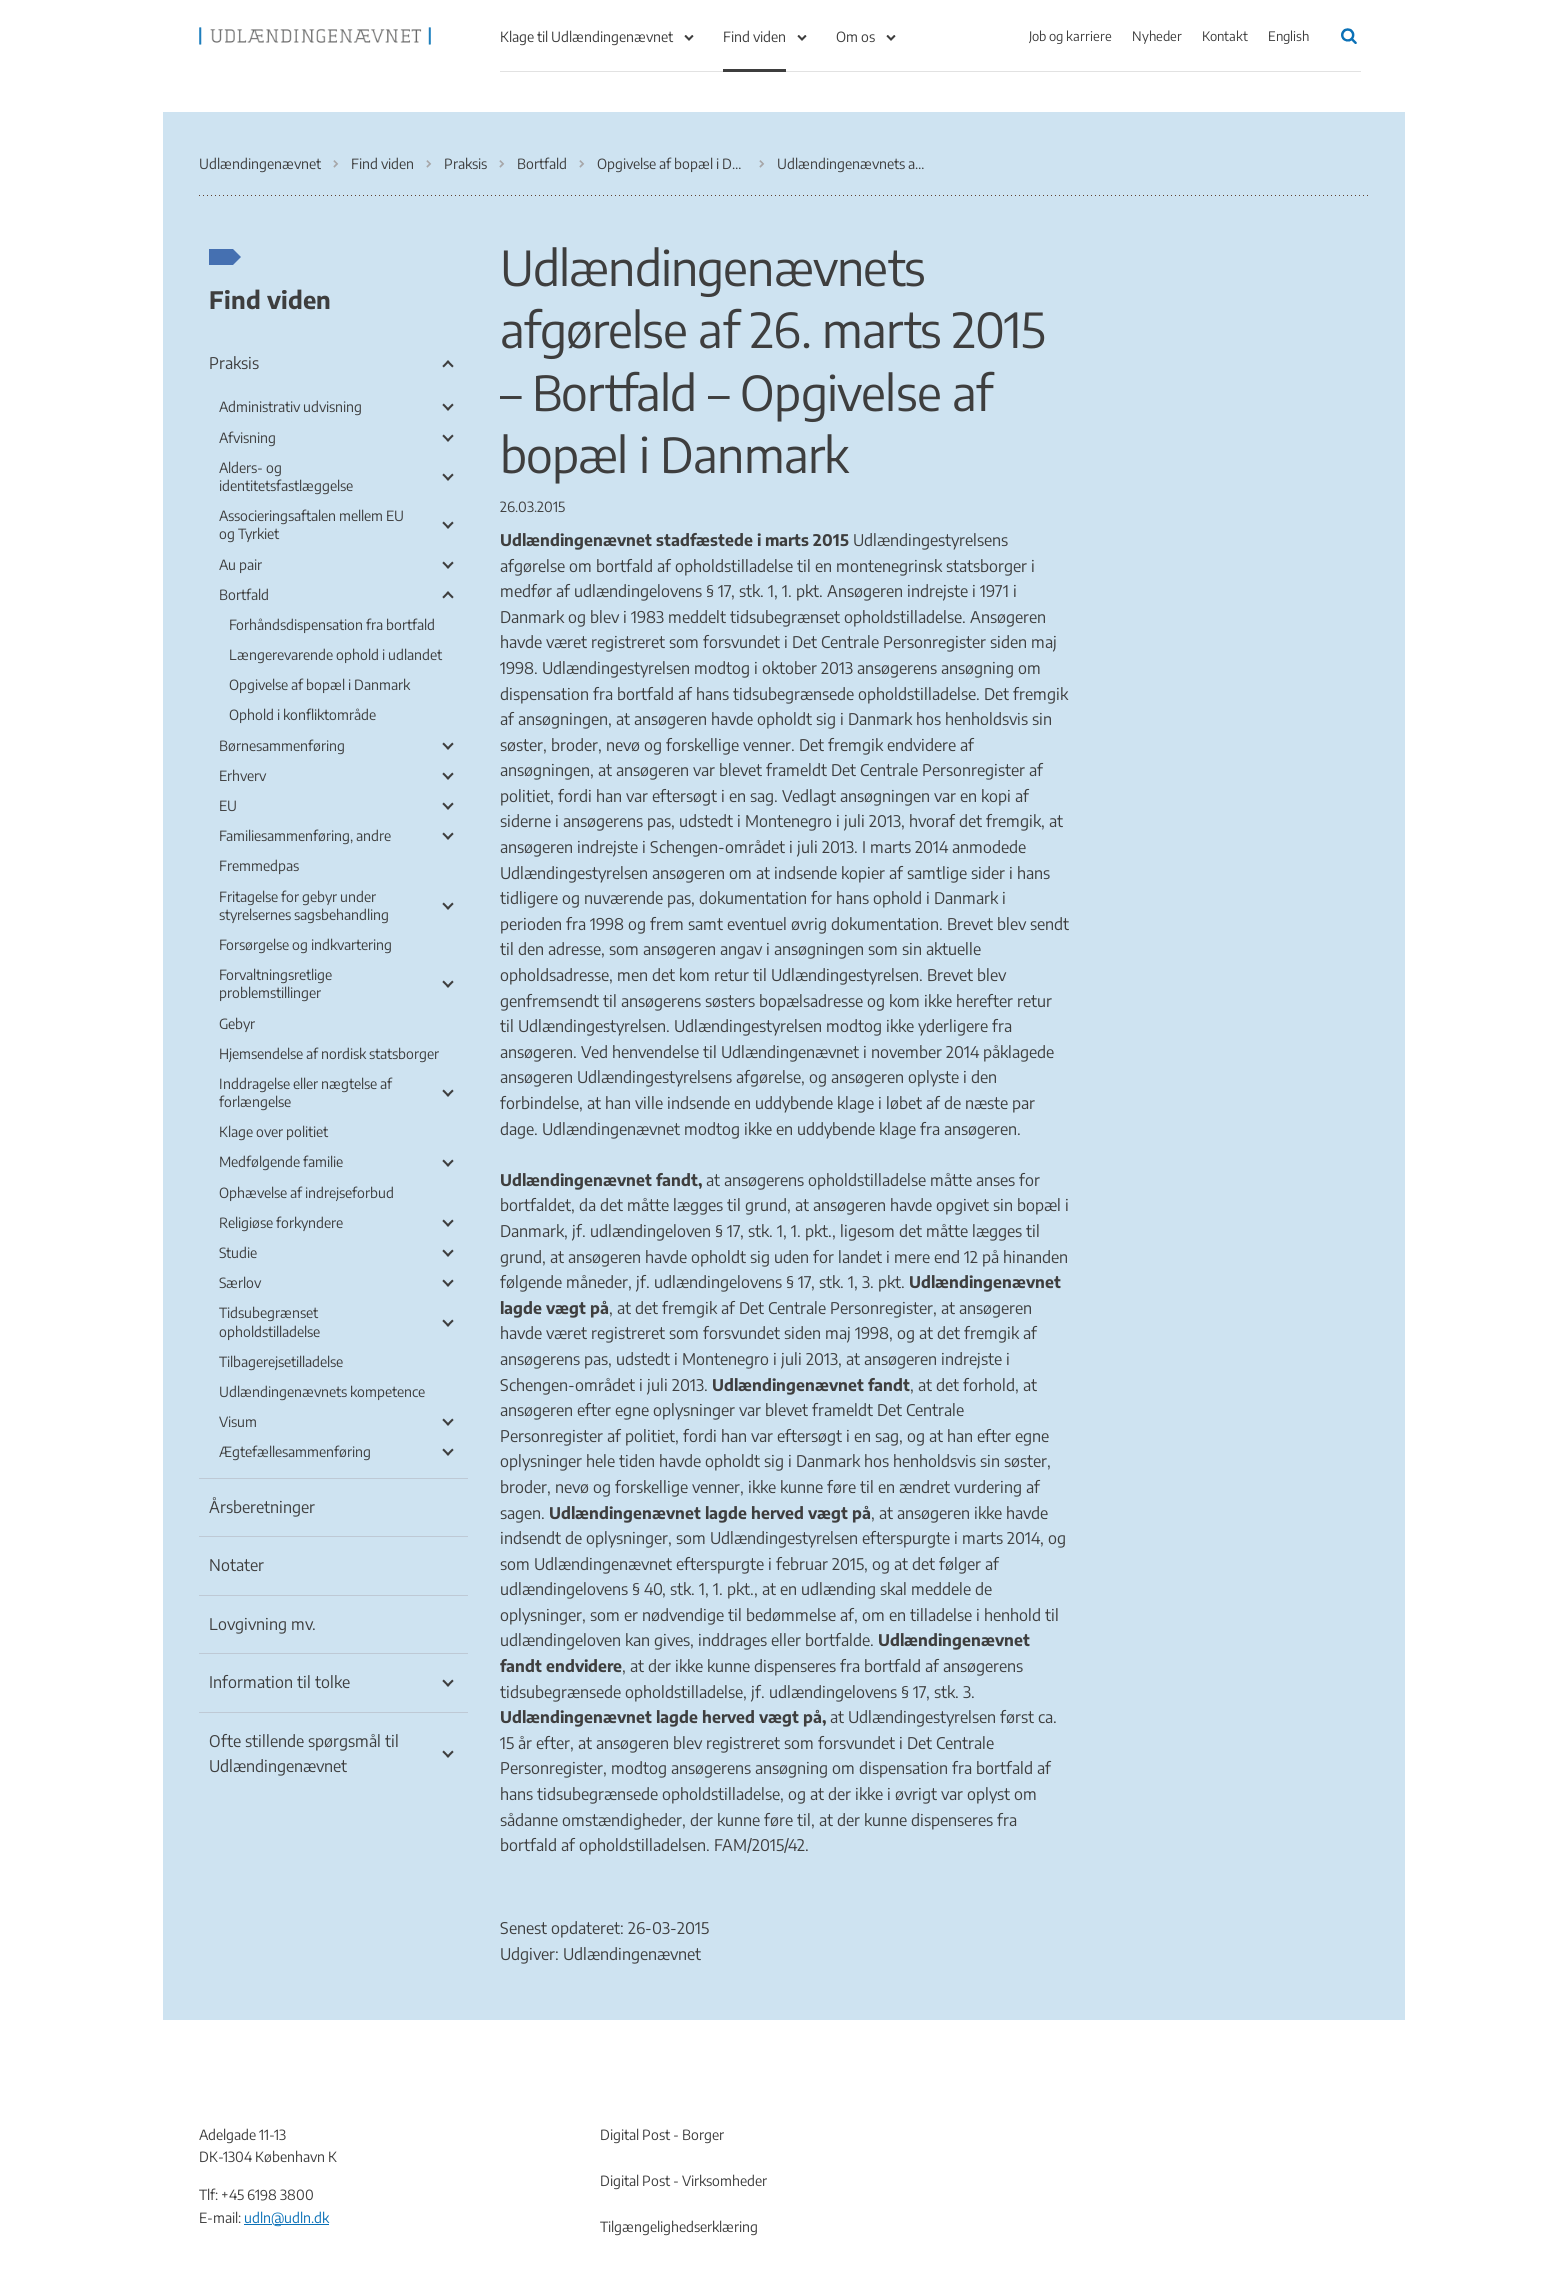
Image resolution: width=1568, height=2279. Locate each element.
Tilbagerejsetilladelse (281, 1361)
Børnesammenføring (282, 745)
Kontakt (1225, 36)
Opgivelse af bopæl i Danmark (319, 684)
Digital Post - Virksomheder (683, 2180)
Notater (236, 1565)
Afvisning (247, 437)
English (1288, 36)
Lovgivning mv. (262, 1624)
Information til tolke (279, 1682)
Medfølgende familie (281, 1161)
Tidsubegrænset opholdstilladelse (269, 1321)
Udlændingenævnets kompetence (322, 1391)
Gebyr (237, 1023)
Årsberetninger (262, 1507)
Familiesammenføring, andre (305, 835)
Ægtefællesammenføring (295, 1451)
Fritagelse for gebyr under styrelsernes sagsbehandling (304, 905)
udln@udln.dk (286, 2217)
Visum (238, 1421)
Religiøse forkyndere (281, 1222)
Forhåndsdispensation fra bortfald (332, 624)
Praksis (234, 363)
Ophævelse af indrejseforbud (306, 1192)
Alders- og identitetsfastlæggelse (286, 476)
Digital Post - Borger (662, 2134)
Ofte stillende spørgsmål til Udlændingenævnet (304, 1754)
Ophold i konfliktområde (302, 714)
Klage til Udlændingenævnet (586, 36)
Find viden (754, 36)
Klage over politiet (273, 1131)
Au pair (240, 564)
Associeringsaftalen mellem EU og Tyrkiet (311, 524)
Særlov (240, 1282)
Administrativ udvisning (290, 406)
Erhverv (242, 775)
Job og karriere (1070, 36)
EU (228, 805)
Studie (238, 1252)
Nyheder (1157, 36)
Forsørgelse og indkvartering (305, 944)
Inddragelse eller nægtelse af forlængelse (305, 1092)
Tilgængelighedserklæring (679, 2226)
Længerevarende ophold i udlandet (335, 654)
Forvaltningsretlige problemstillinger (275, 983)
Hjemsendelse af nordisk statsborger (329, 1053)
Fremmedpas (259, 865)
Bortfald (244, 594)
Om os (855, 36)
